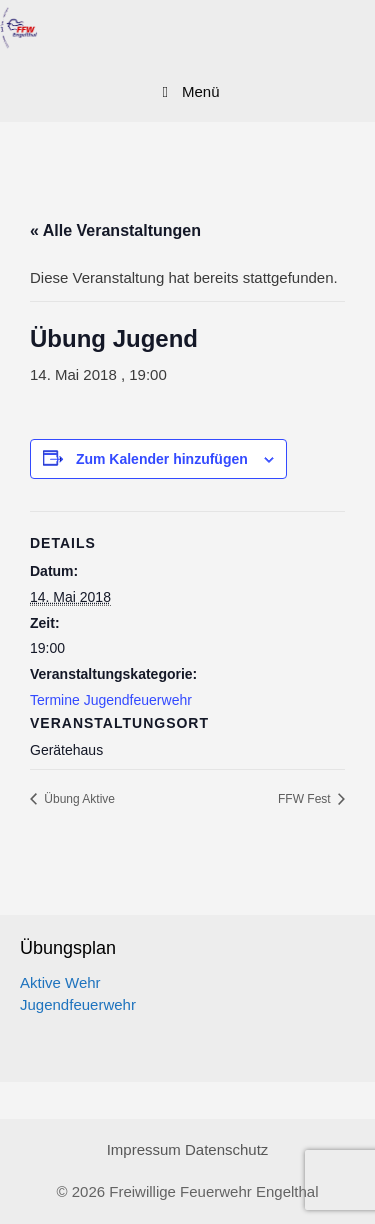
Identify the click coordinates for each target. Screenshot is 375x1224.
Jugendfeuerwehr (78, 1004)
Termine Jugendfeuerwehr (111, 700)
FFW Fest (306, 799)
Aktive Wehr (60, 982)
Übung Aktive (78, 799)
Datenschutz (226, 1149)
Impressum (144, 1149)
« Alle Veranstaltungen (115, 230)
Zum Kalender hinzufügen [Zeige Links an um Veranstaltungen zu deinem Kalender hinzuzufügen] (162, 459)
